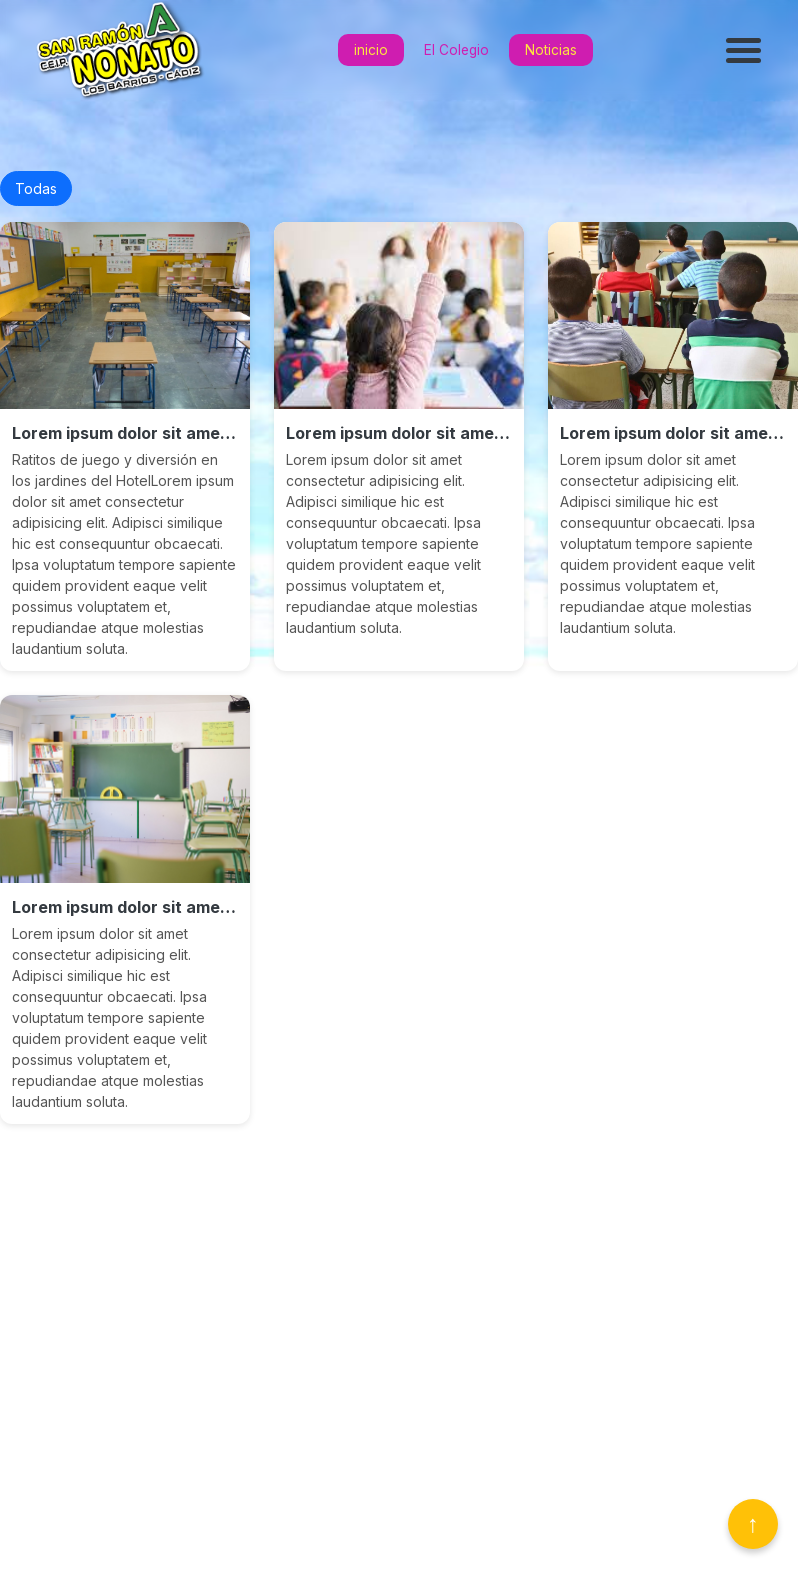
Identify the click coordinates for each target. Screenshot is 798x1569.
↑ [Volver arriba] (753, 1523)
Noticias (551, 50)
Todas (36, 188)
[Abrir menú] (746, 50)
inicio (371, 50)
